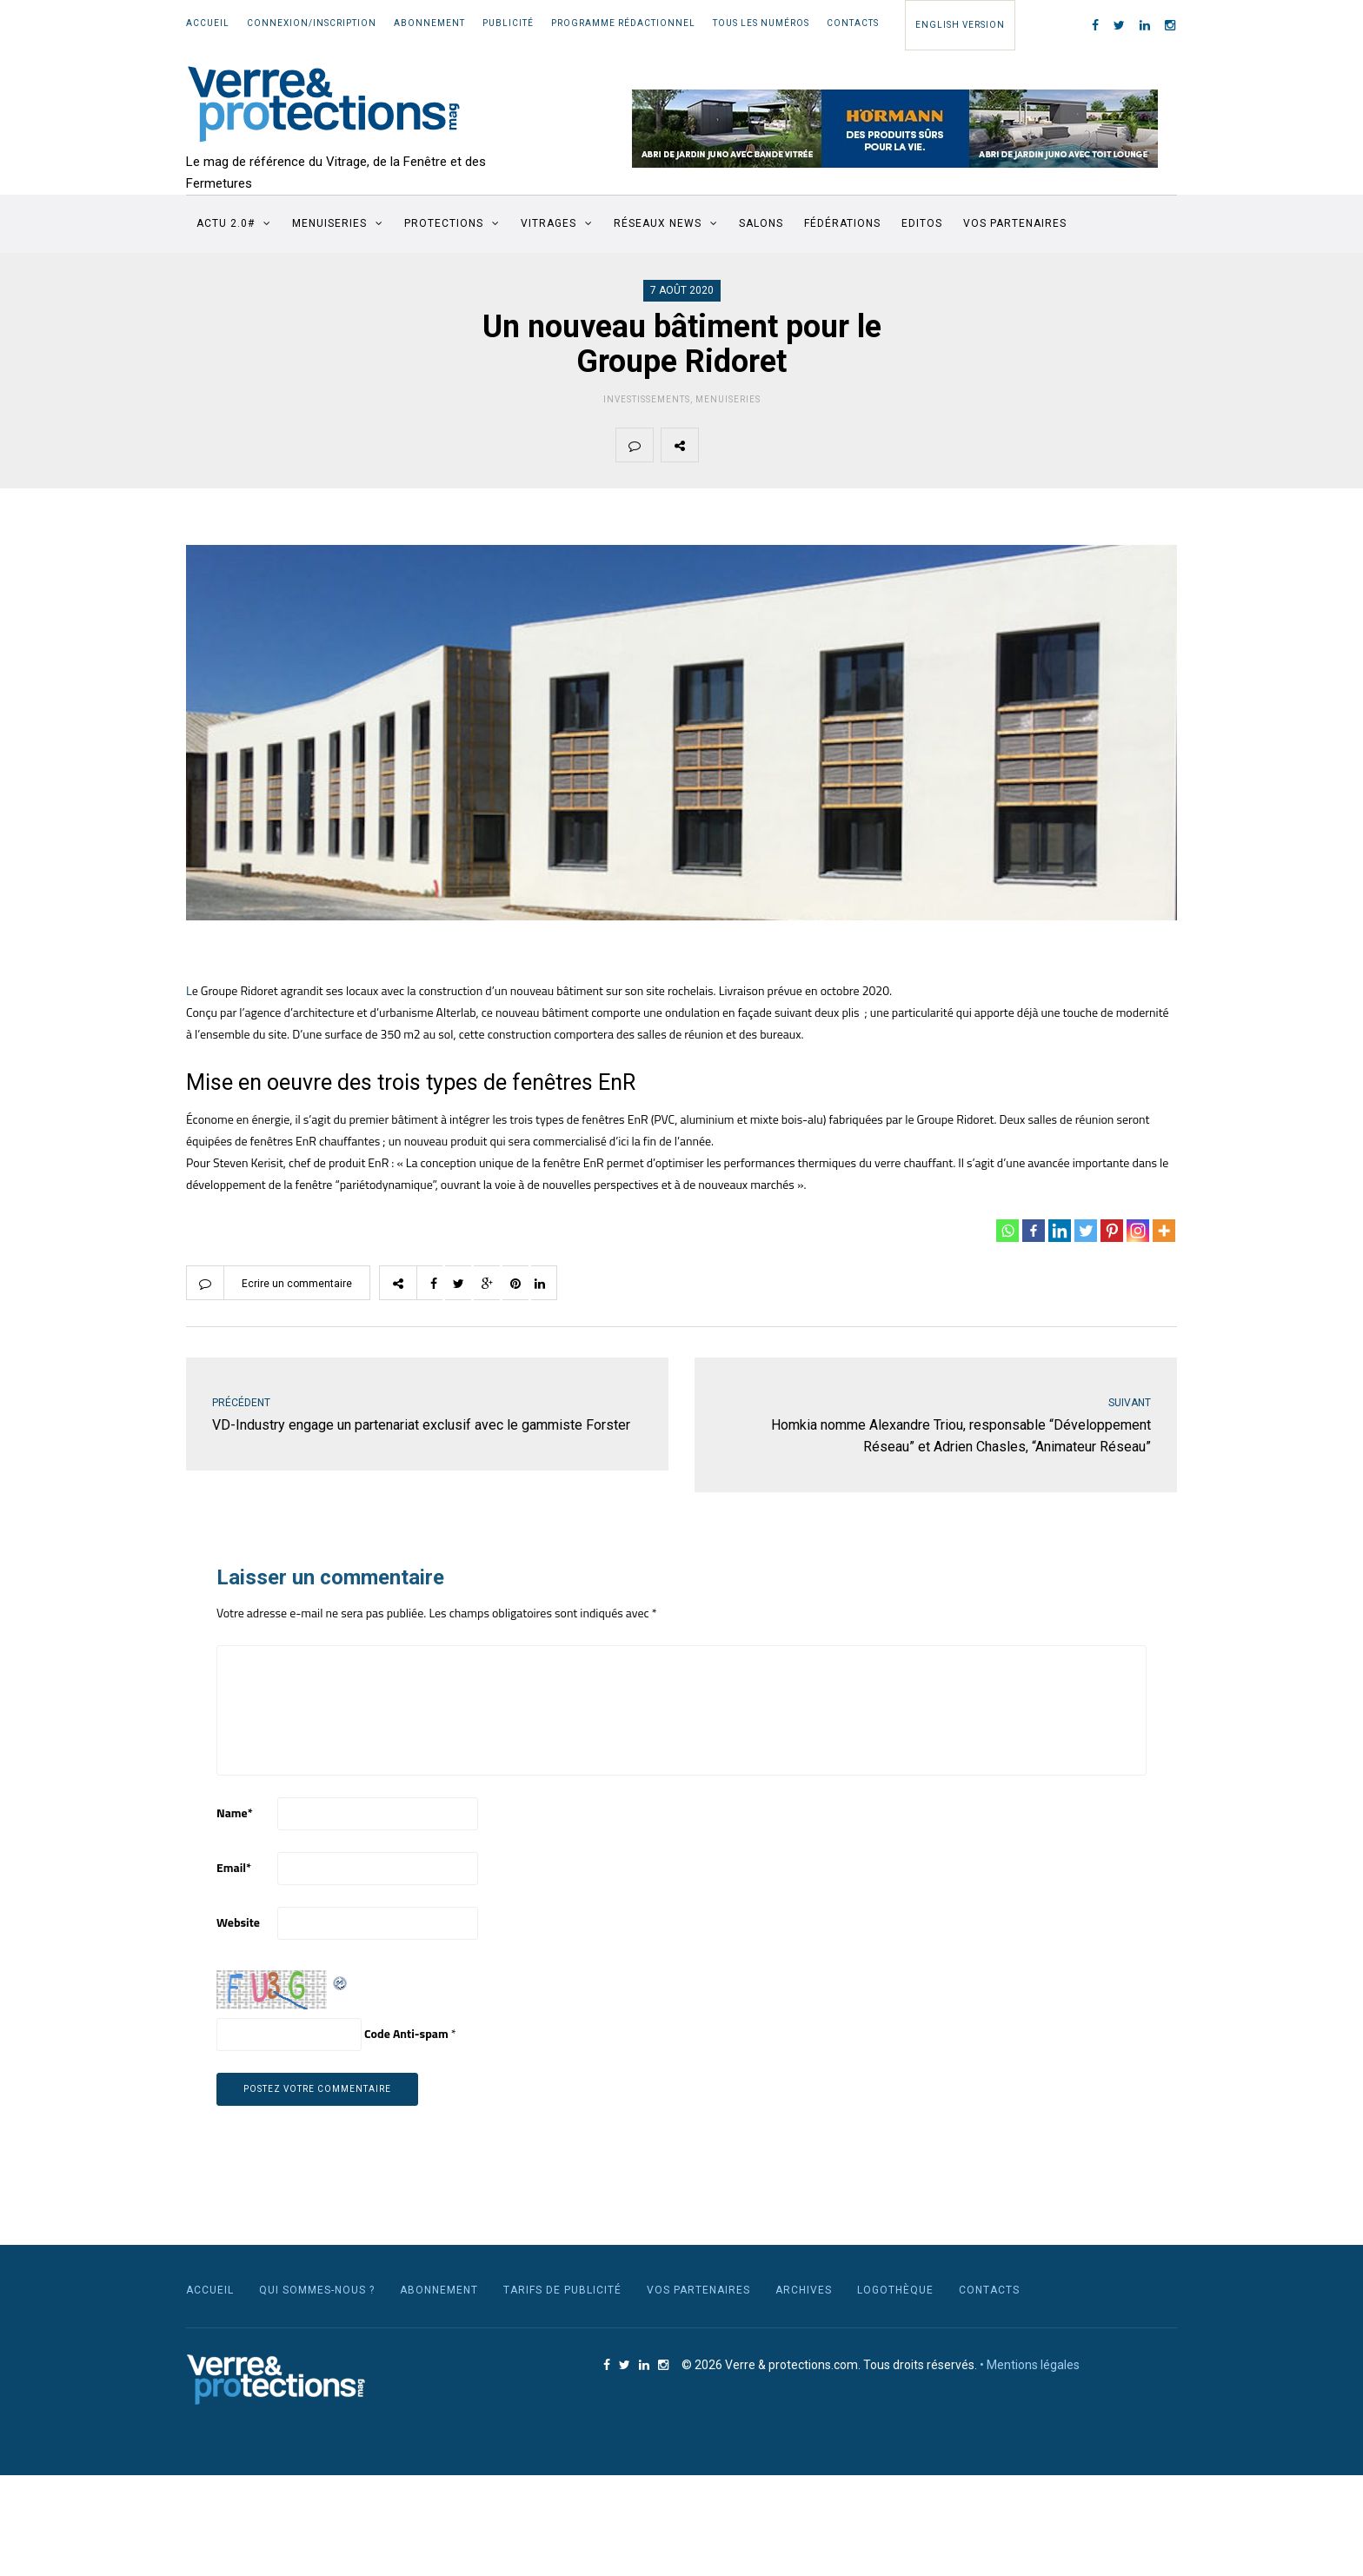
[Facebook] (1033, 1230)
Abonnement (429, 23)
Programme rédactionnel (623, 23)
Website (238, 1922)
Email (233, 1867)
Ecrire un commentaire (297, 1284)
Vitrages (548, 223)
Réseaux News (657, 223)
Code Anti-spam (406, 2033)
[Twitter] (1085, 1230)
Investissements (646, 399)
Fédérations (842, 223)
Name (234, 1812)
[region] (895, 129)
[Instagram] (1138, 1230)
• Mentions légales (1030, 2365)
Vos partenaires (1015, 223)
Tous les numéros (761, 23)
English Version (960, 25)
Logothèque (895, 2290)
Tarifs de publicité (562, 2290)
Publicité (508, 23)
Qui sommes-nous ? (317, 2290)
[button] (895, 129)
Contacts (853, 23)
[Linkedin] (1059, 1230)
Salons (761, 223)
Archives (803, 2290)
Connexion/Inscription (311, 23)
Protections (443, 223)
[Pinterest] (1111, 1230)
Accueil (207, 23)
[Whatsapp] (1007, 1230)
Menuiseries (329, 223)
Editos (921, 223)
